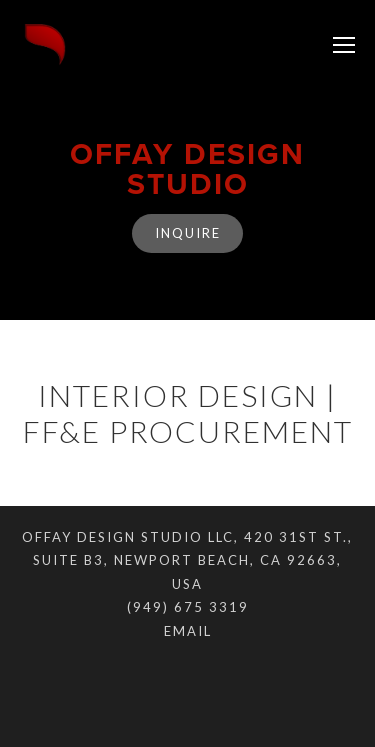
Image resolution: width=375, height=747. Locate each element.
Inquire (188, 233)
